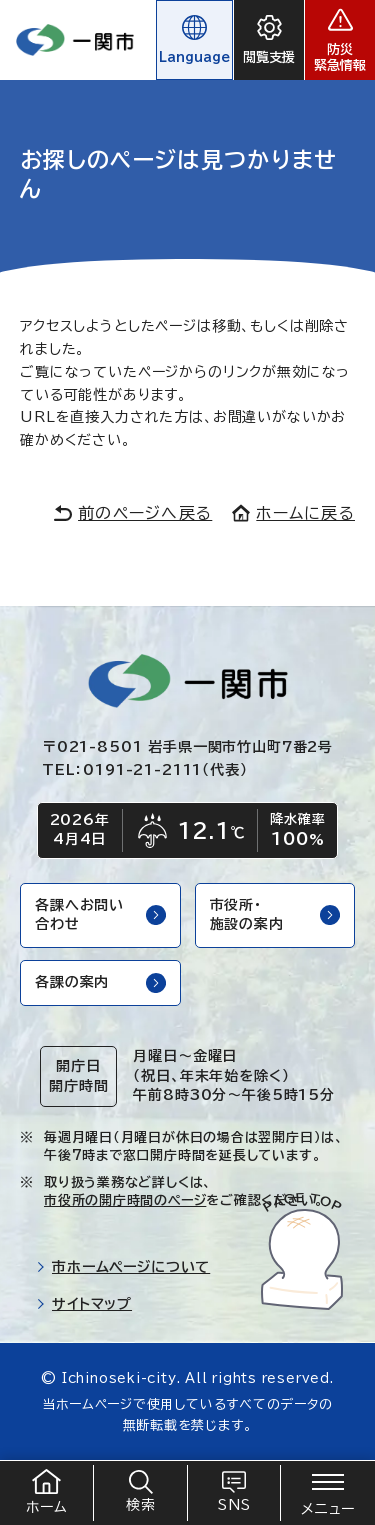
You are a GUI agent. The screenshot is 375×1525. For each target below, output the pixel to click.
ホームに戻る (293, 513)
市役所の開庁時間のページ (125, 1200)
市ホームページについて (123, 1267)
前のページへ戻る (133, 513)
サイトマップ (84, 1304)
